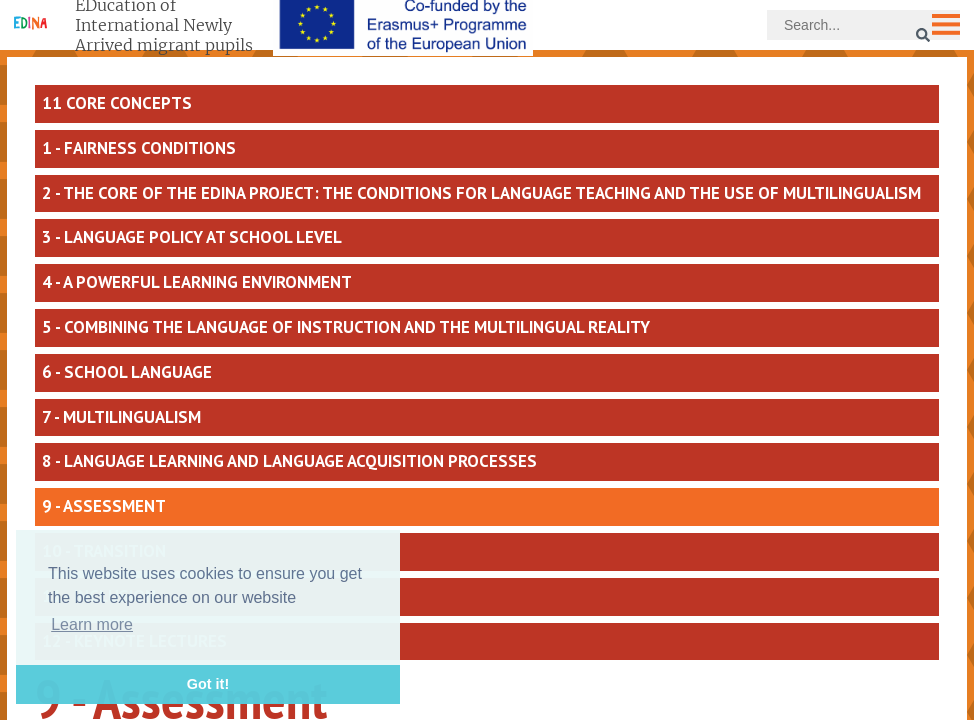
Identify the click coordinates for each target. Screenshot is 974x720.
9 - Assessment (104, 506)
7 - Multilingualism (121, 417)
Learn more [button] (92, 624)
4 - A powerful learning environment (197, 282)
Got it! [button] (208, 684)
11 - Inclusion (99, 596)
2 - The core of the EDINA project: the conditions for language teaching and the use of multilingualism (481, 193)
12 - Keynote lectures (134, 641)
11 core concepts (117, 103)
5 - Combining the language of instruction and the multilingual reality (346, 327)
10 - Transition (104, 551)
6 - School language (127, 372)
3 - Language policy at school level (192, 237)
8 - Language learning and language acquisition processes (289, 461)
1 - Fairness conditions (139, 148)
